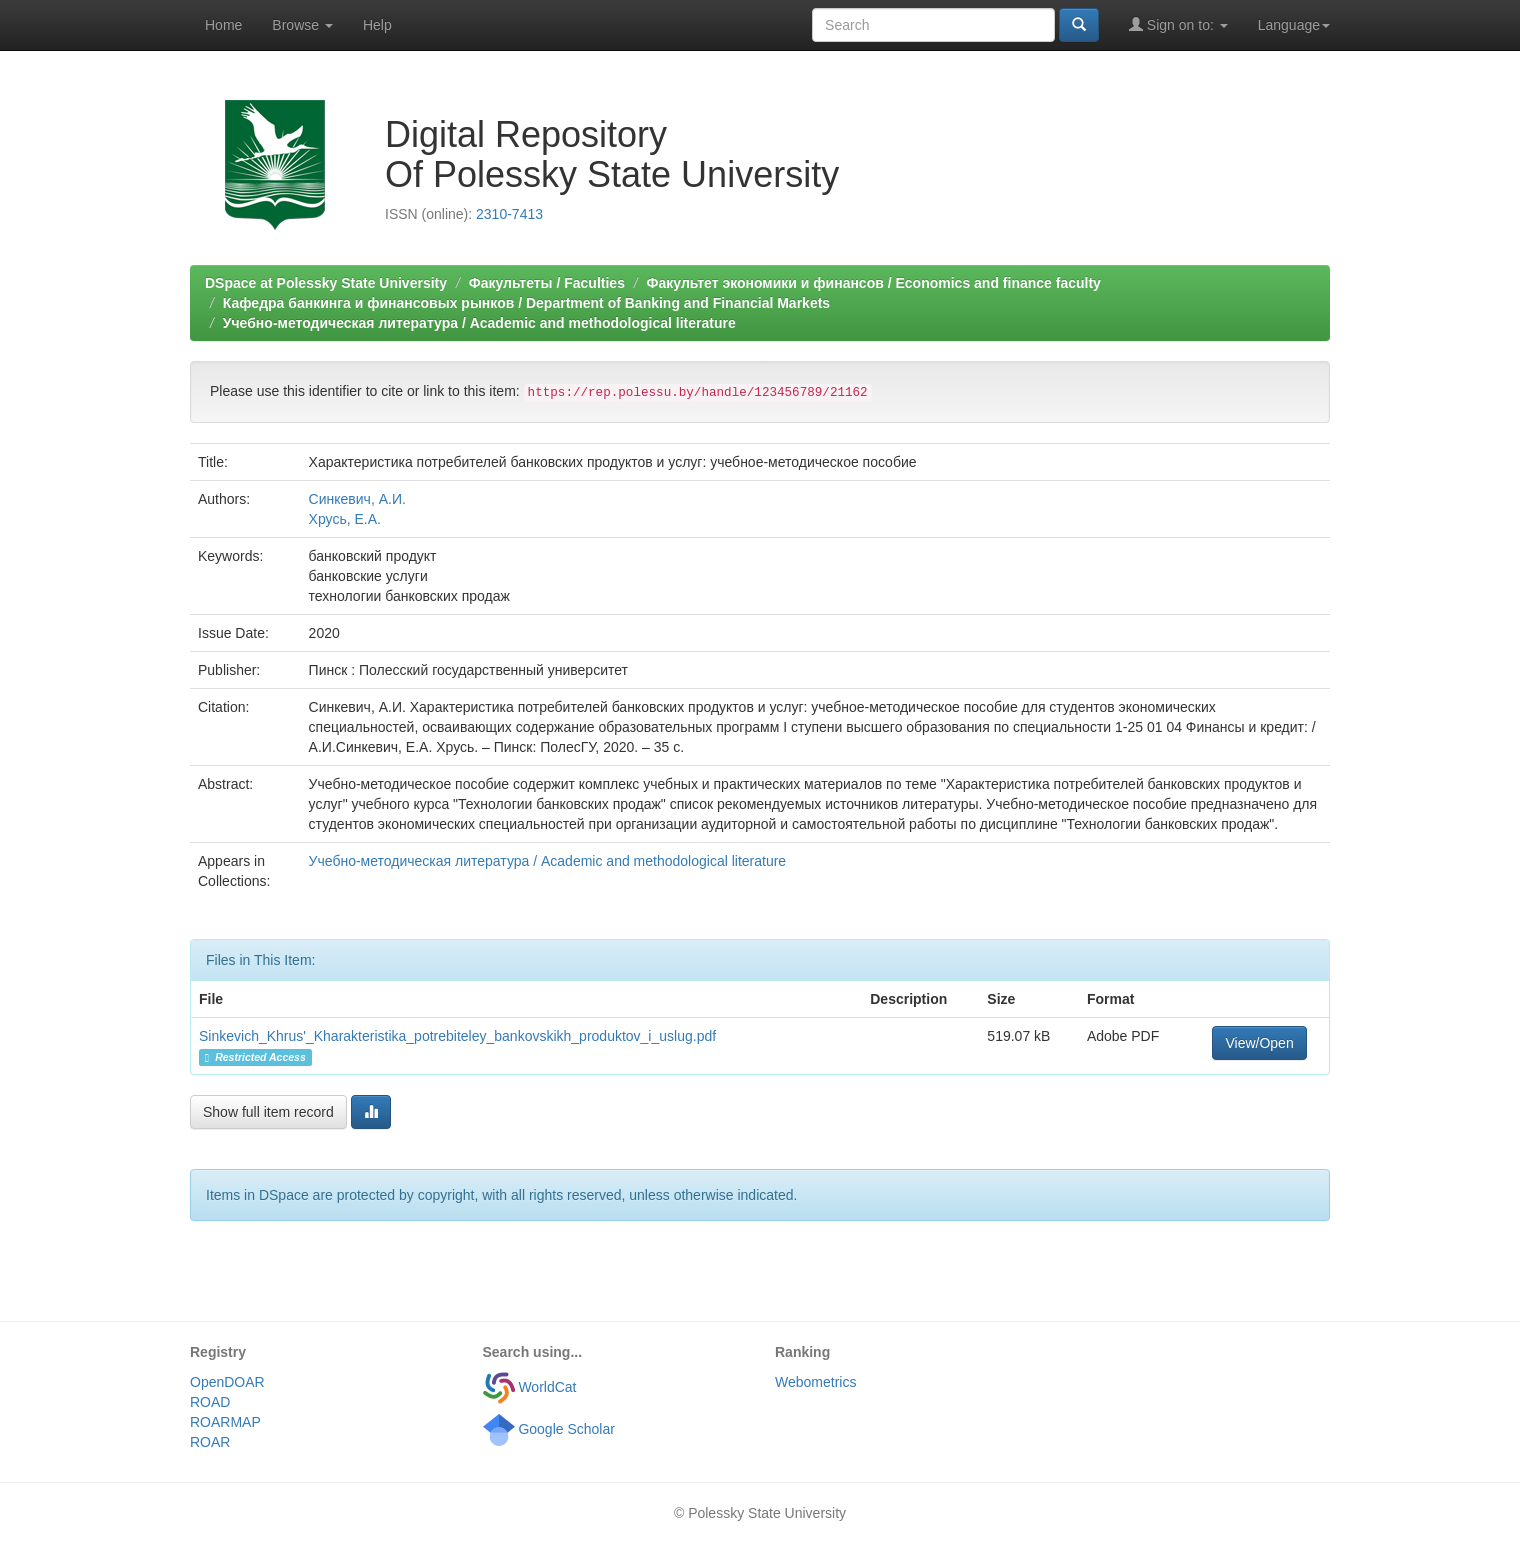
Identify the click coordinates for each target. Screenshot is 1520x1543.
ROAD (210, 1402)
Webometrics (815, 1382)
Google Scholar (549, 1429)
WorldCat (530, 1387)
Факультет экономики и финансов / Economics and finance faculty (874, 283)
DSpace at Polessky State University (326, 283)
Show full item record (268, 1112)
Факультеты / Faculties (547, 283)
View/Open (1259, 1043)
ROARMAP (225, 1422)
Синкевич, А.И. (357, 499)
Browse (302, 25)
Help (377, 25)
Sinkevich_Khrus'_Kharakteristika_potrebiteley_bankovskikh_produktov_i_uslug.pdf (457, 1036)
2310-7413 (509, 214)
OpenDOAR (227, 1382)
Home (223, 25)
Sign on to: (1178, 24)
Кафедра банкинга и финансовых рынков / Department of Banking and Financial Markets (526, 303)
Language (1294, 25)
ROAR (210, 1442)
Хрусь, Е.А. (345, 519)
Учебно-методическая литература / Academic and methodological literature (479, 323)
